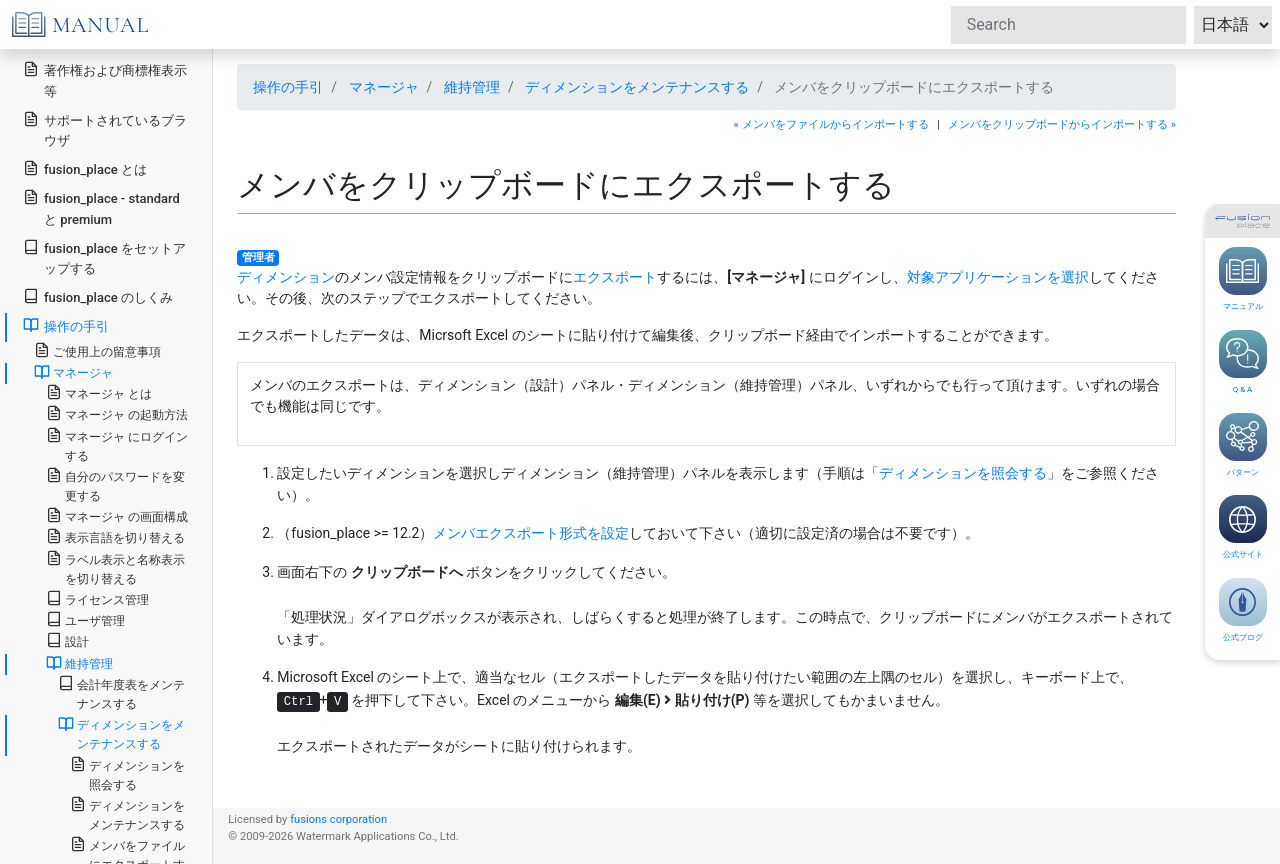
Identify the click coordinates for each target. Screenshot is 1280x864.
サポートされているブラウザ (105, 130)
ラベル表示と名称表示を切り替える (115, 568)
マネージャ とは (99, 392)
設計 (67, 640)
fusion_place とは (85, 168)
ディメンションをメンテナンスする (637, 87)
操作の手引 (288, 87)
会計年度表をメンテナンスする (121, 693)
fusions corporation (338, 819)
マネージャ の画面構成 (117, 515)
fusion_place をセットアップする (104, 258)
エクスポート (615, 277)
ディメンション (286, 277)
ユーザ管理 (85, 619)
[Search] (1068, 25)
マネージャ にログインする (117, 445)
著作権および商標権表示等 (105, 80)
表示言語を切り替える (115, 536)
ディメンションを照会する (963, 473)
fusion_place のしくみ (98, 296)
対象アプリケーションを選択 (998, 277)
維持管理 (472, 87)
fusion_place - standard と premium (101, 208)
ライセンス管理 (97, 598)
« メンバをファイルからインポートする (831, 124)
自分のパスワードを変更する (115, 485)
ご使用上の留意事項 (97, 350)
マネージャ (384, 87)
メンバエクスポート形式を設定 (531, 533)
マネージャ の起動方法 (117, 413)
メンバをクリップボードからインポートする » (1062, 124)
